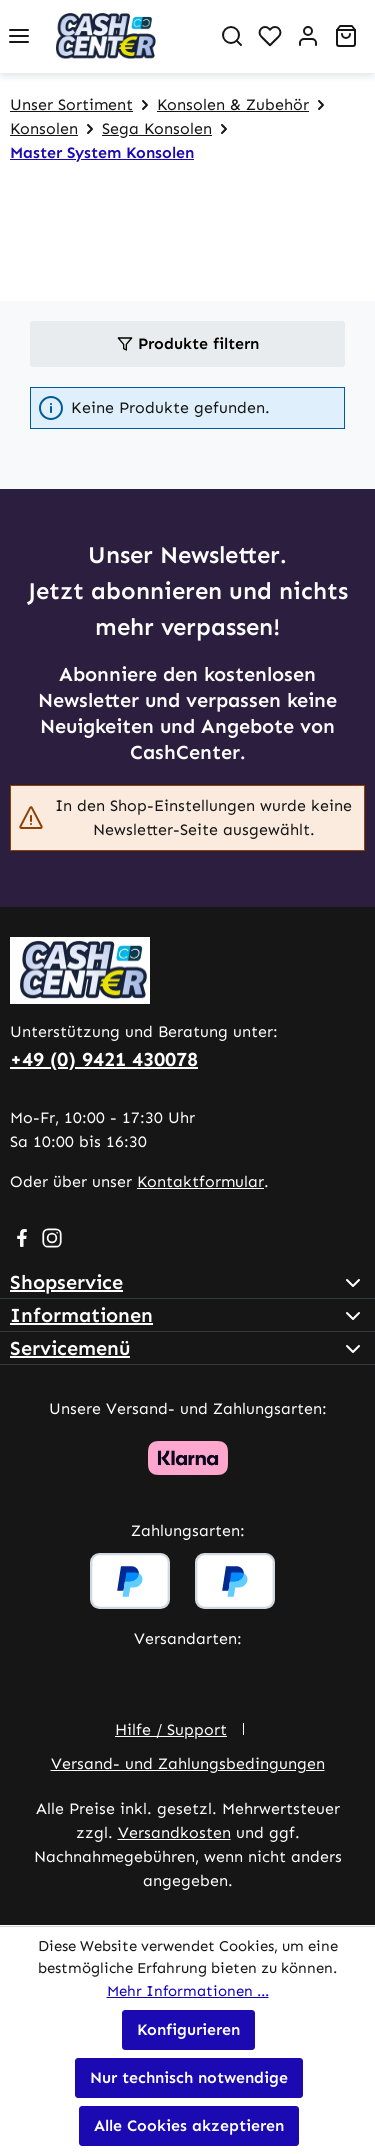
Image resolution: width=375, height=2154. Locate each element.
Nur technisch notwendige (189, 2077)
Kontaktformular (200, 1181)
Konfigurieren (188, 2029)
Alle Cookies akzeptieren (189, 2125)
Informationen (81, 1315)
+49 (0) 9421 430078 (104, 1059)
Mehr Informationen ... (188, 1991)
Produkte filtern (188, 343)
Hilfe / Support (171, 1729)
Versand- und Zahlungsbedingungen (188, 1763)
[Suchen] (232, 36)
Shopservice (66, 1282)
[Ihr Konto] (308, 36)
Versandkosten (174, 1832)
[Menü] (19, 36)
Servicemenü (70, 1348)
